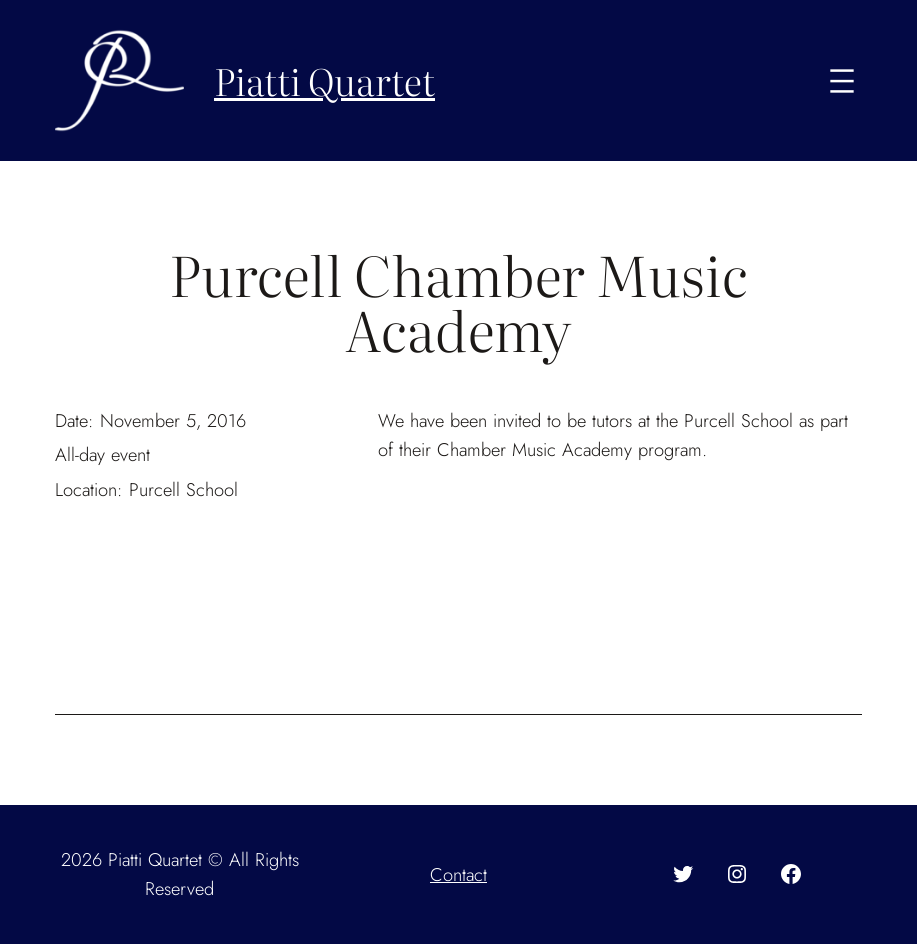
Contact (458, 874)
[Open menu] (842, 81)
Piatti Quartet (324, 80)
